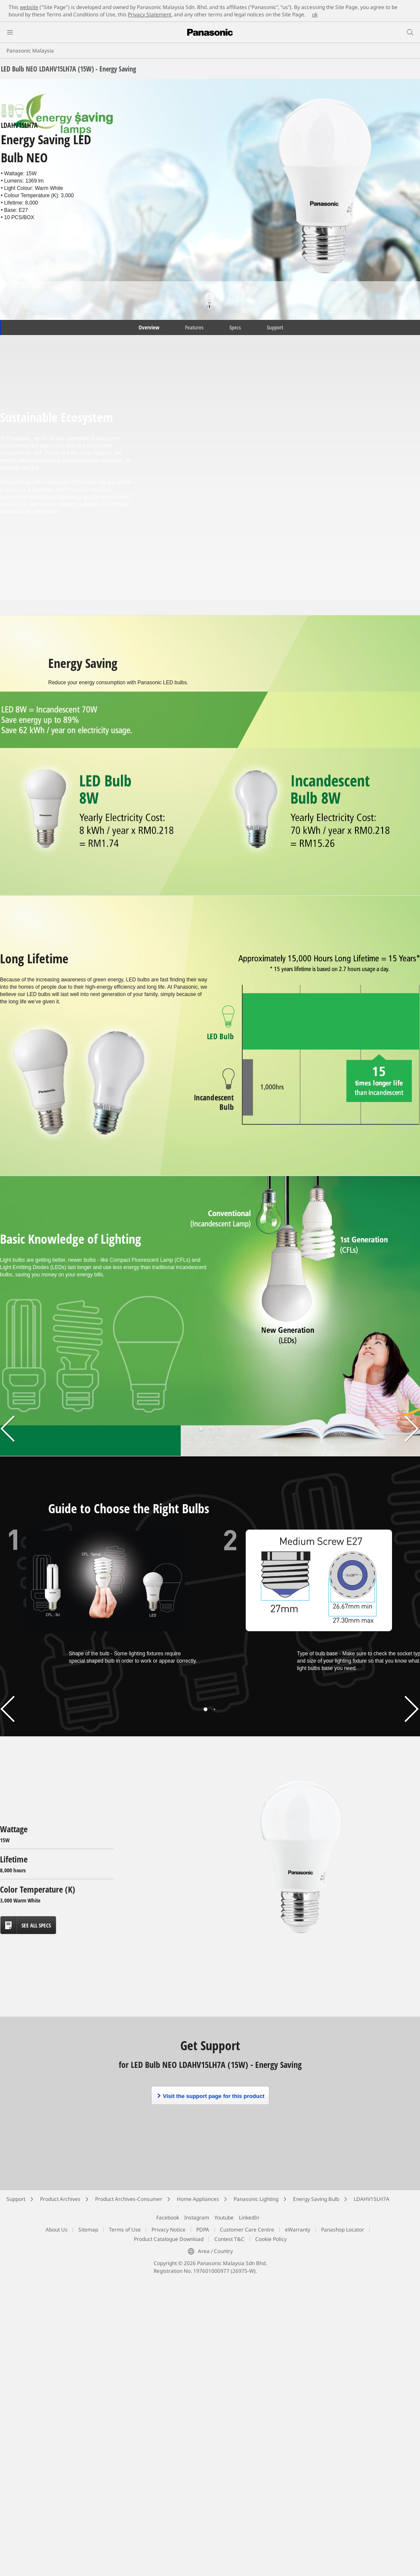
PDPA (202, 2229)
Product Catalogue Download (169, 2239)
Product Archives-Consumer (128, 2199)
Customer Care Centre (247, 2229)
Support (275, 327)
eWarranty (297, 2229)
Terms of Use (125, 2229)
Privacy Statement (149, 14)
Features (194, 327)
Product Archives (60, 2199)
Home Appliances (198, 2199)
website (29, 7)
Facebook (167, 2217)
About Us (57, 2229)
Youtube (224, 2217)
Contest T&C (229, 2239)
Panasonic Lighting (256, 2199)
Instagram (196, 2217)
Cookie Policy (271, 2239)
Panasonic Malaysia (30, 50)
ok (315, 14)
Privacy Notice (168, 2229)
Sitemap (88, 2229)
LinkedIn (249, 2217)
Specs (235, 327)
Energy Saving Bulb (316, 2199)
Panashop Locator (342, 2229)
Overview (148, 327)
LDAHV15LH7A (371, 2199)
